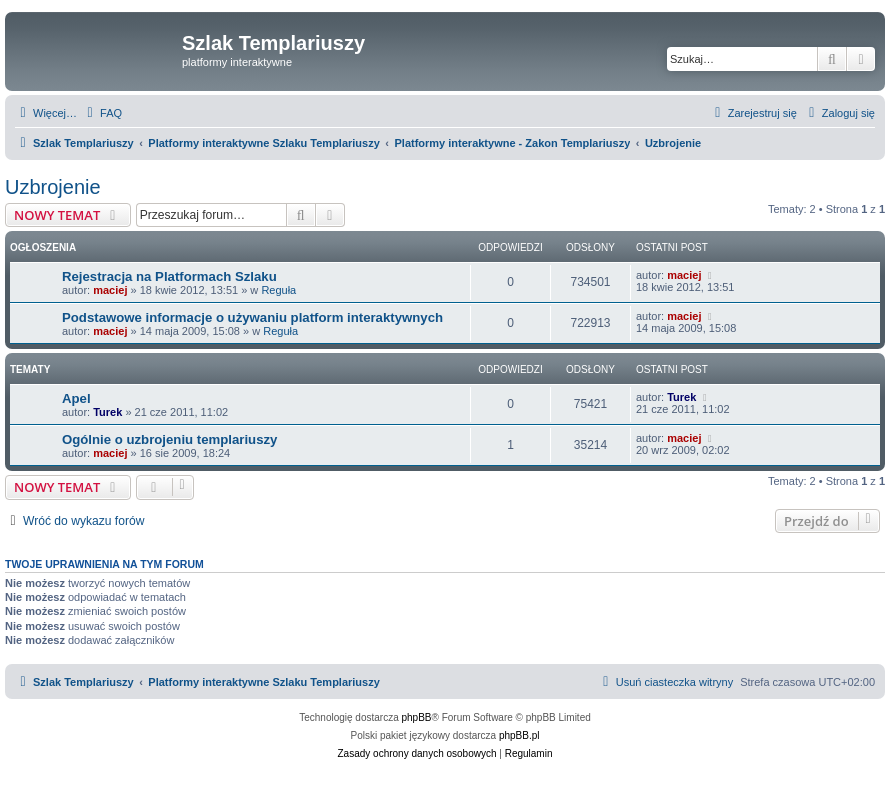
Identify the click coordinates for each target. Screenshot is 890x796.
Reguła (278, 290)
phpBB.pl (519, 735)
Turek (107, 412)
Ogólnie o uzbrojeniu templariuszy (169, 439)
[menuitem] (102, 113)
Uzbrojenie (53, 187)
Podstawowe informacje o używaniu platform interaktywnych (252, 317)
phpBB (417, 717)
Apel (76, 398)
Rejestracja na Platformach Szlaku (169, 276)
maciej (110, 290)
